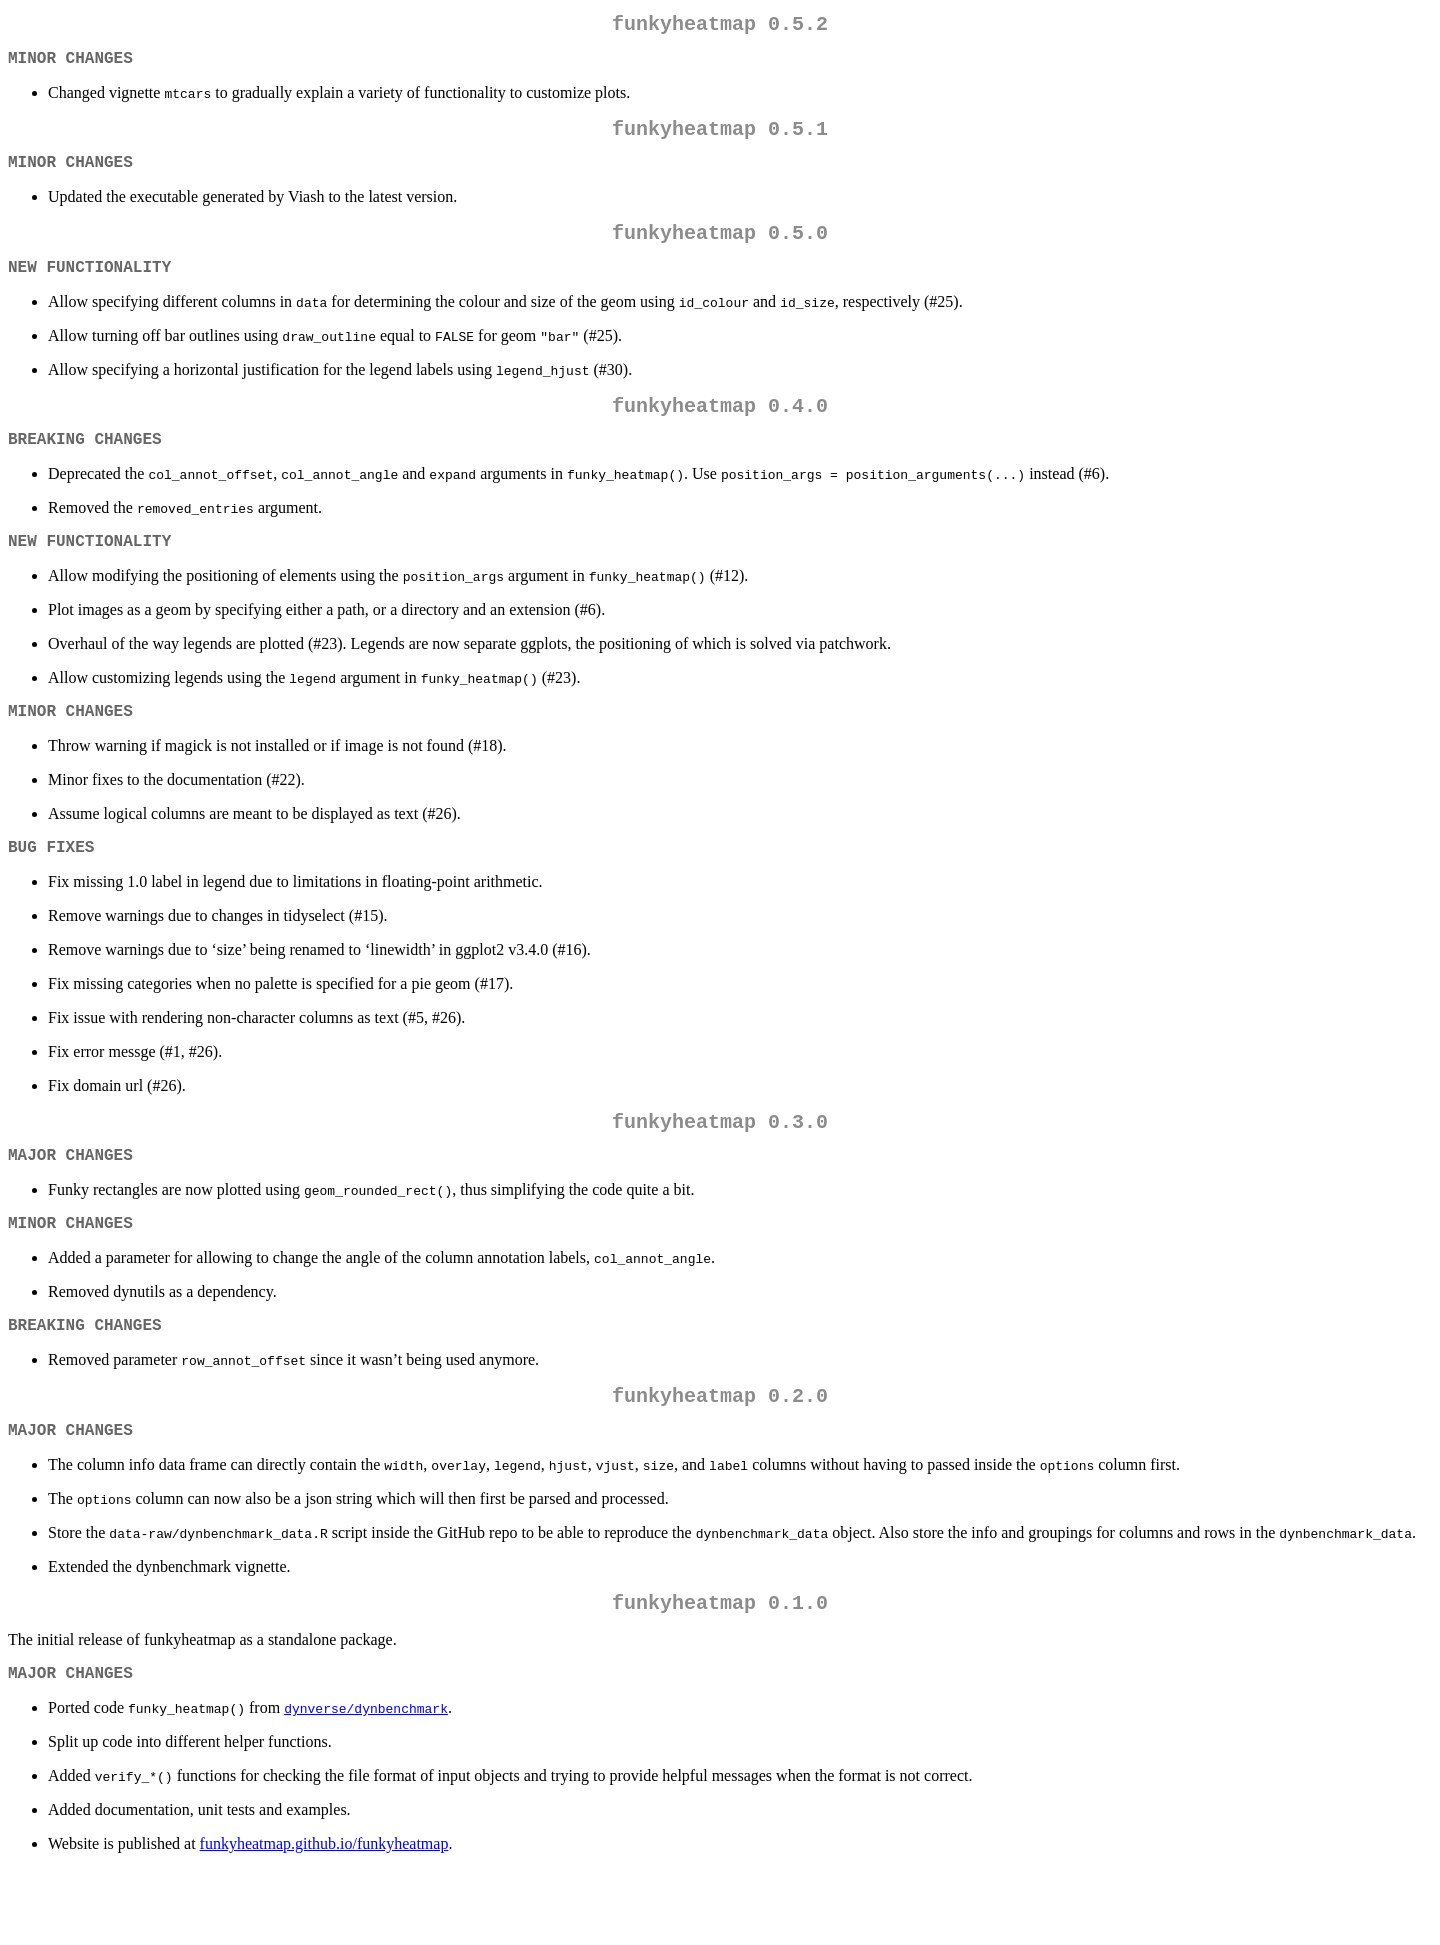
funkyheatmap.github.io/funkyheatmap (324, 1919)
